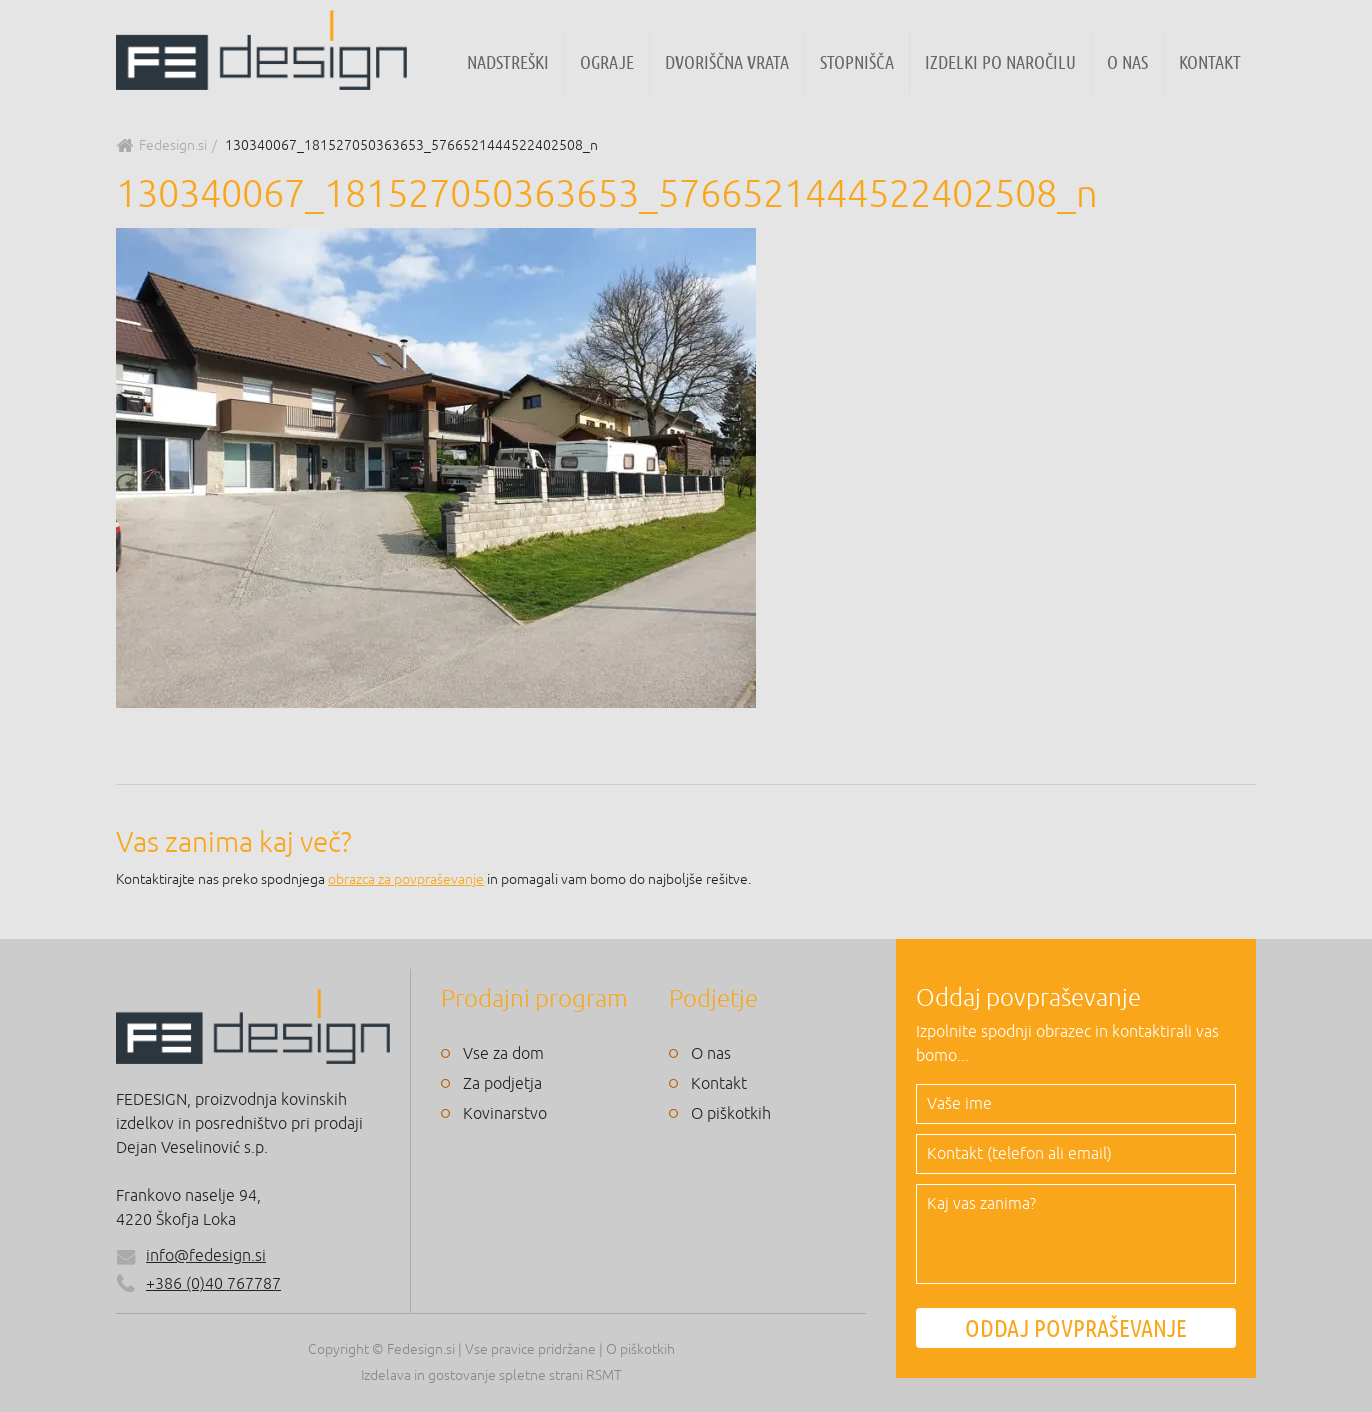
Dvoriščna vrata (727, 62)
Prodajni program (534, 999)
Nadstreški (508, 62)
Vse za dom (503, 1054)
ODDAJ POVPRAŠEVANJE (1076, 1328)
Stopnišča (857, 62)
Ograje (607, 62)
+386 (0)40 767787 (198, 1284)
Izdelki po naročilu (1000, 62)
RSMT (604, 1375)
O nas (1127, 62)
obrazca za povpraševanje (406, 879)
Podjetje (713, 999)
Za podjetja (502, 1084)
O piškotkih (731, 1114)
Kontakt (1210, 62)
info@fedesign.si (206, 1256)
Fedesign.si (173, 145)
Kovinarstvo (505, 1114)
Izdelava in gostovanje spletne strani (472, 1375)
